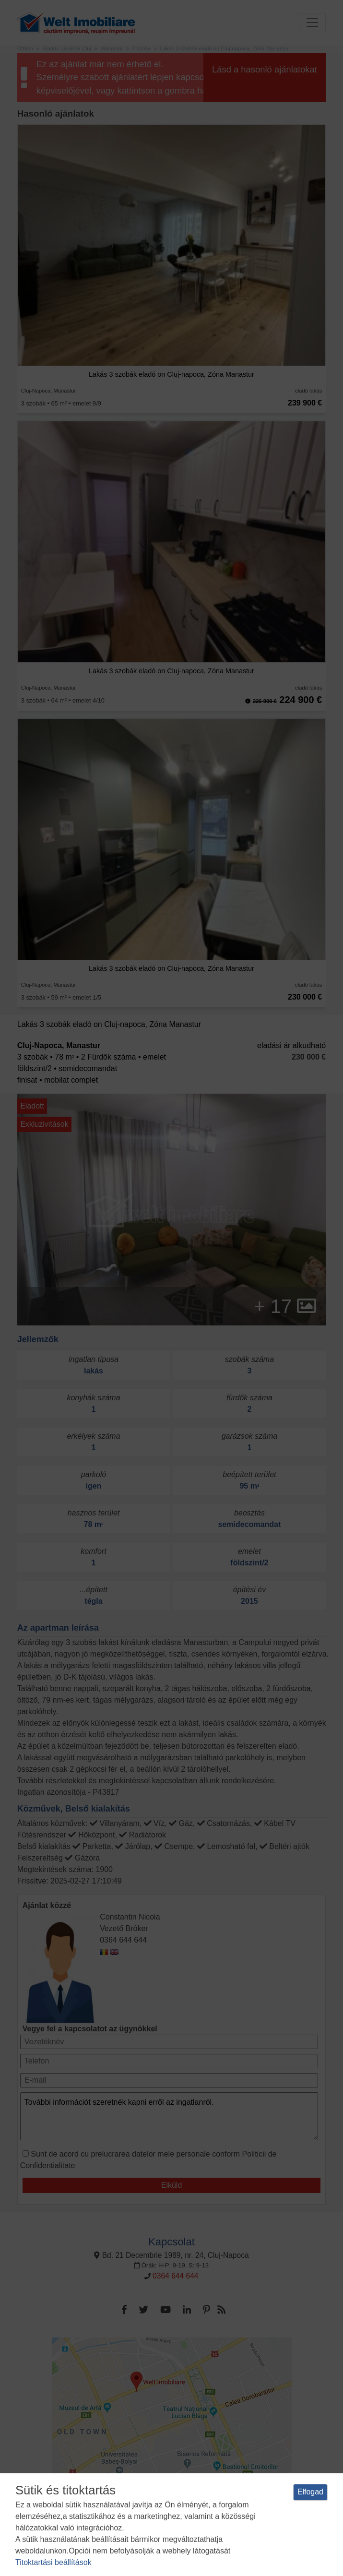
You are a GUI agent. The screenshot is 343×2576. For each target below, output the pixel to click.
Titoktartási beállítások (53, 2562)
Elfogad (310, 2492)
